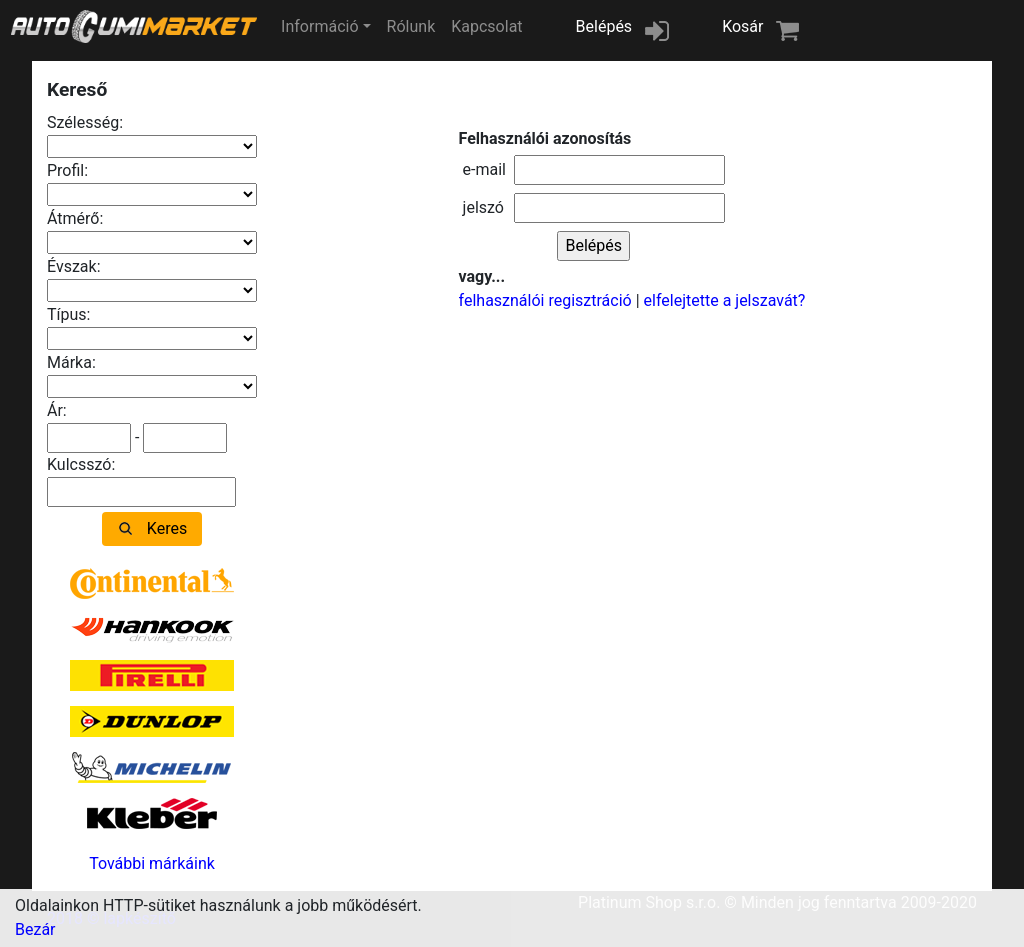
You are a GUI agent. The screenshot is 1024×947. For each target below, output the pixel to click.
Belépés (604, 26)
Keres (167, 528)
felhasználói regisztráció (545, 300)
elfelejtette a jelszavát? (725, 300)
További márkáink (152, 863)
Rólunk (411, 26)
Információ (319, 26)
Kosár (742, 26)
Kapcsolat (486, 26)
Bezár (35, 929)
